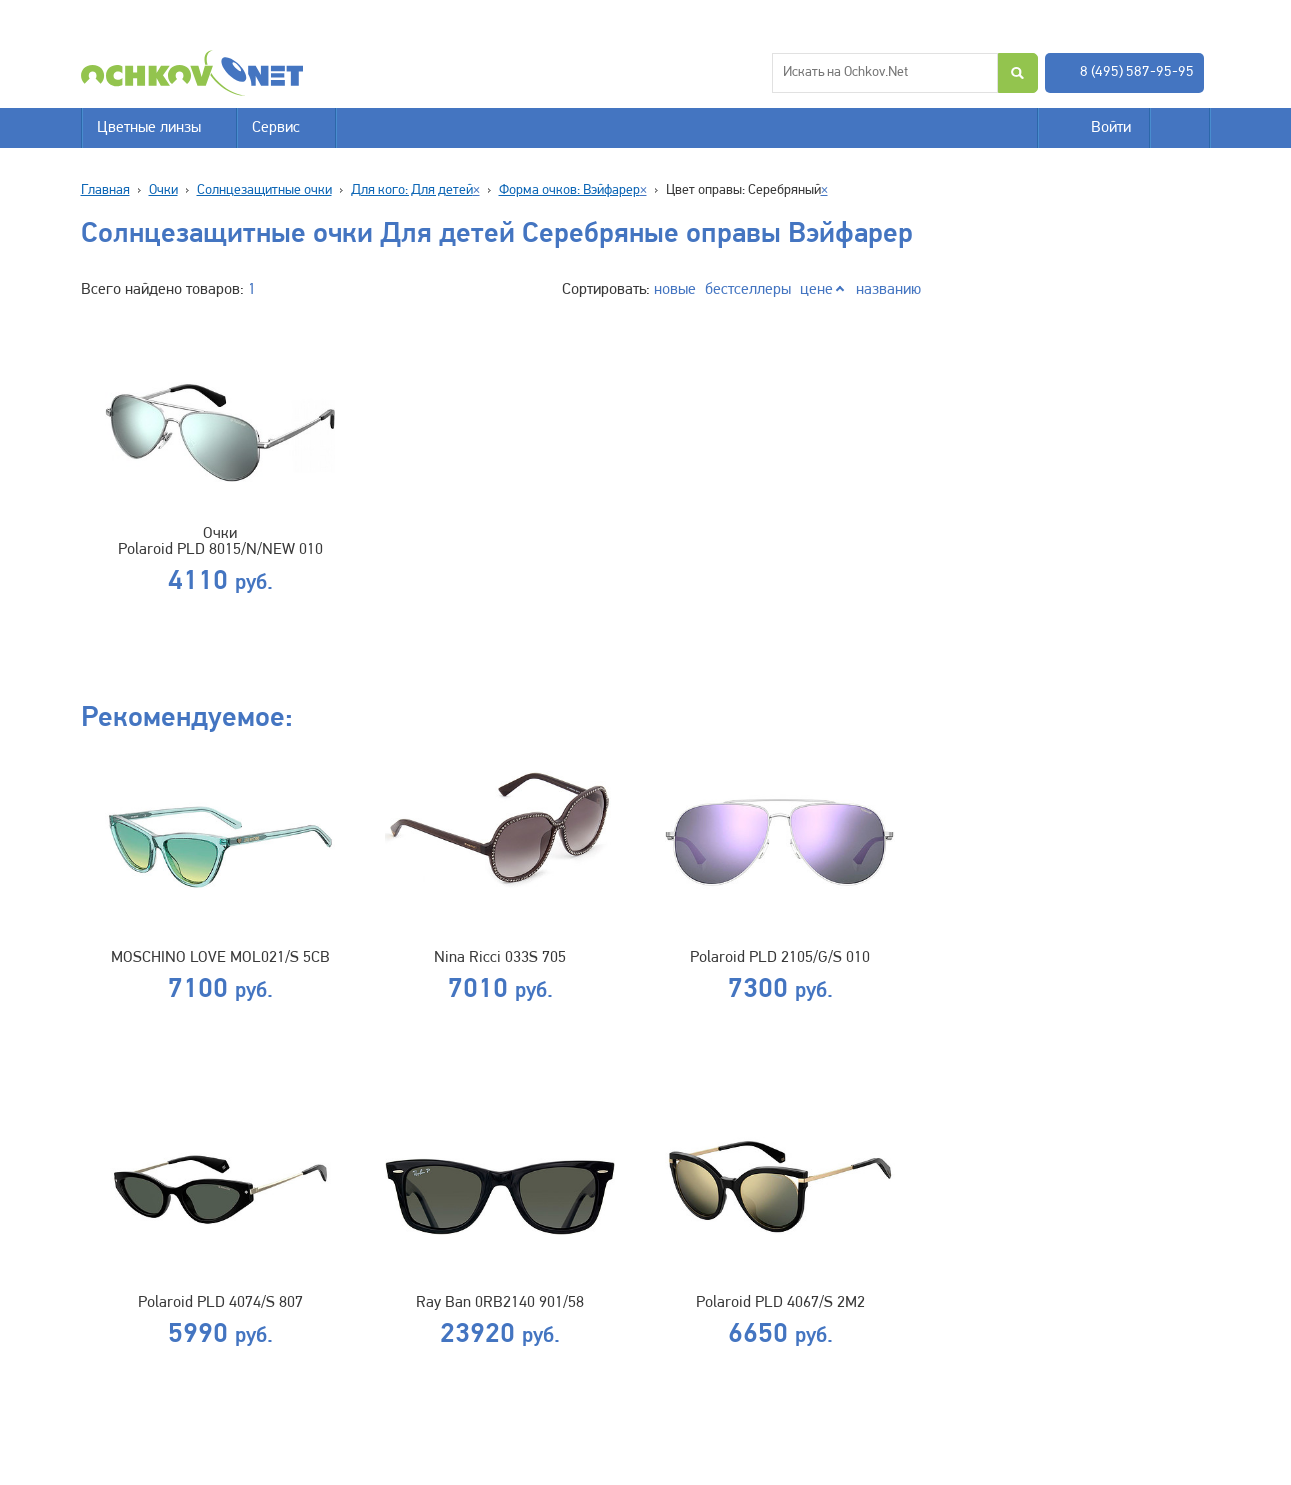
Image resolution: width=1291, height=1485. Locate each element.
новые (675, 290)
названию (888, 290)
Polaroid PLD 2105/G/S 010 (780, 958)
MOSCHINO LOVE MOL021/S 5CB (220, 958)
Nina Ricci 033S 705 (500, 958)
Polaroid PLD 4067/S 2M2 (780, 1303)
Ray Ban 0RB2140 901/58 (500, 1303)
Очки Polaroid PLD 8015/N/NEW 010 (220, 542)
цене (816, 290)
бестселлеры (748, 290)
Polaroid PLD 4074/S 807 (220, 1303)
